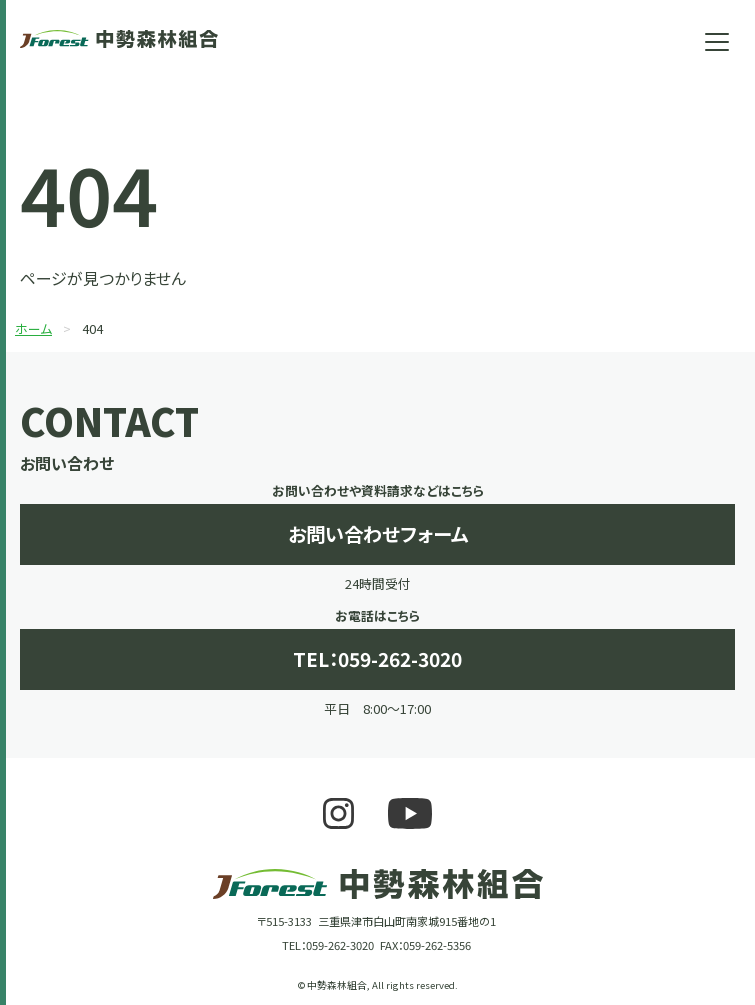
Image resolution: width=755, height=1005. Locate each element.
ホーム (33, 328)
